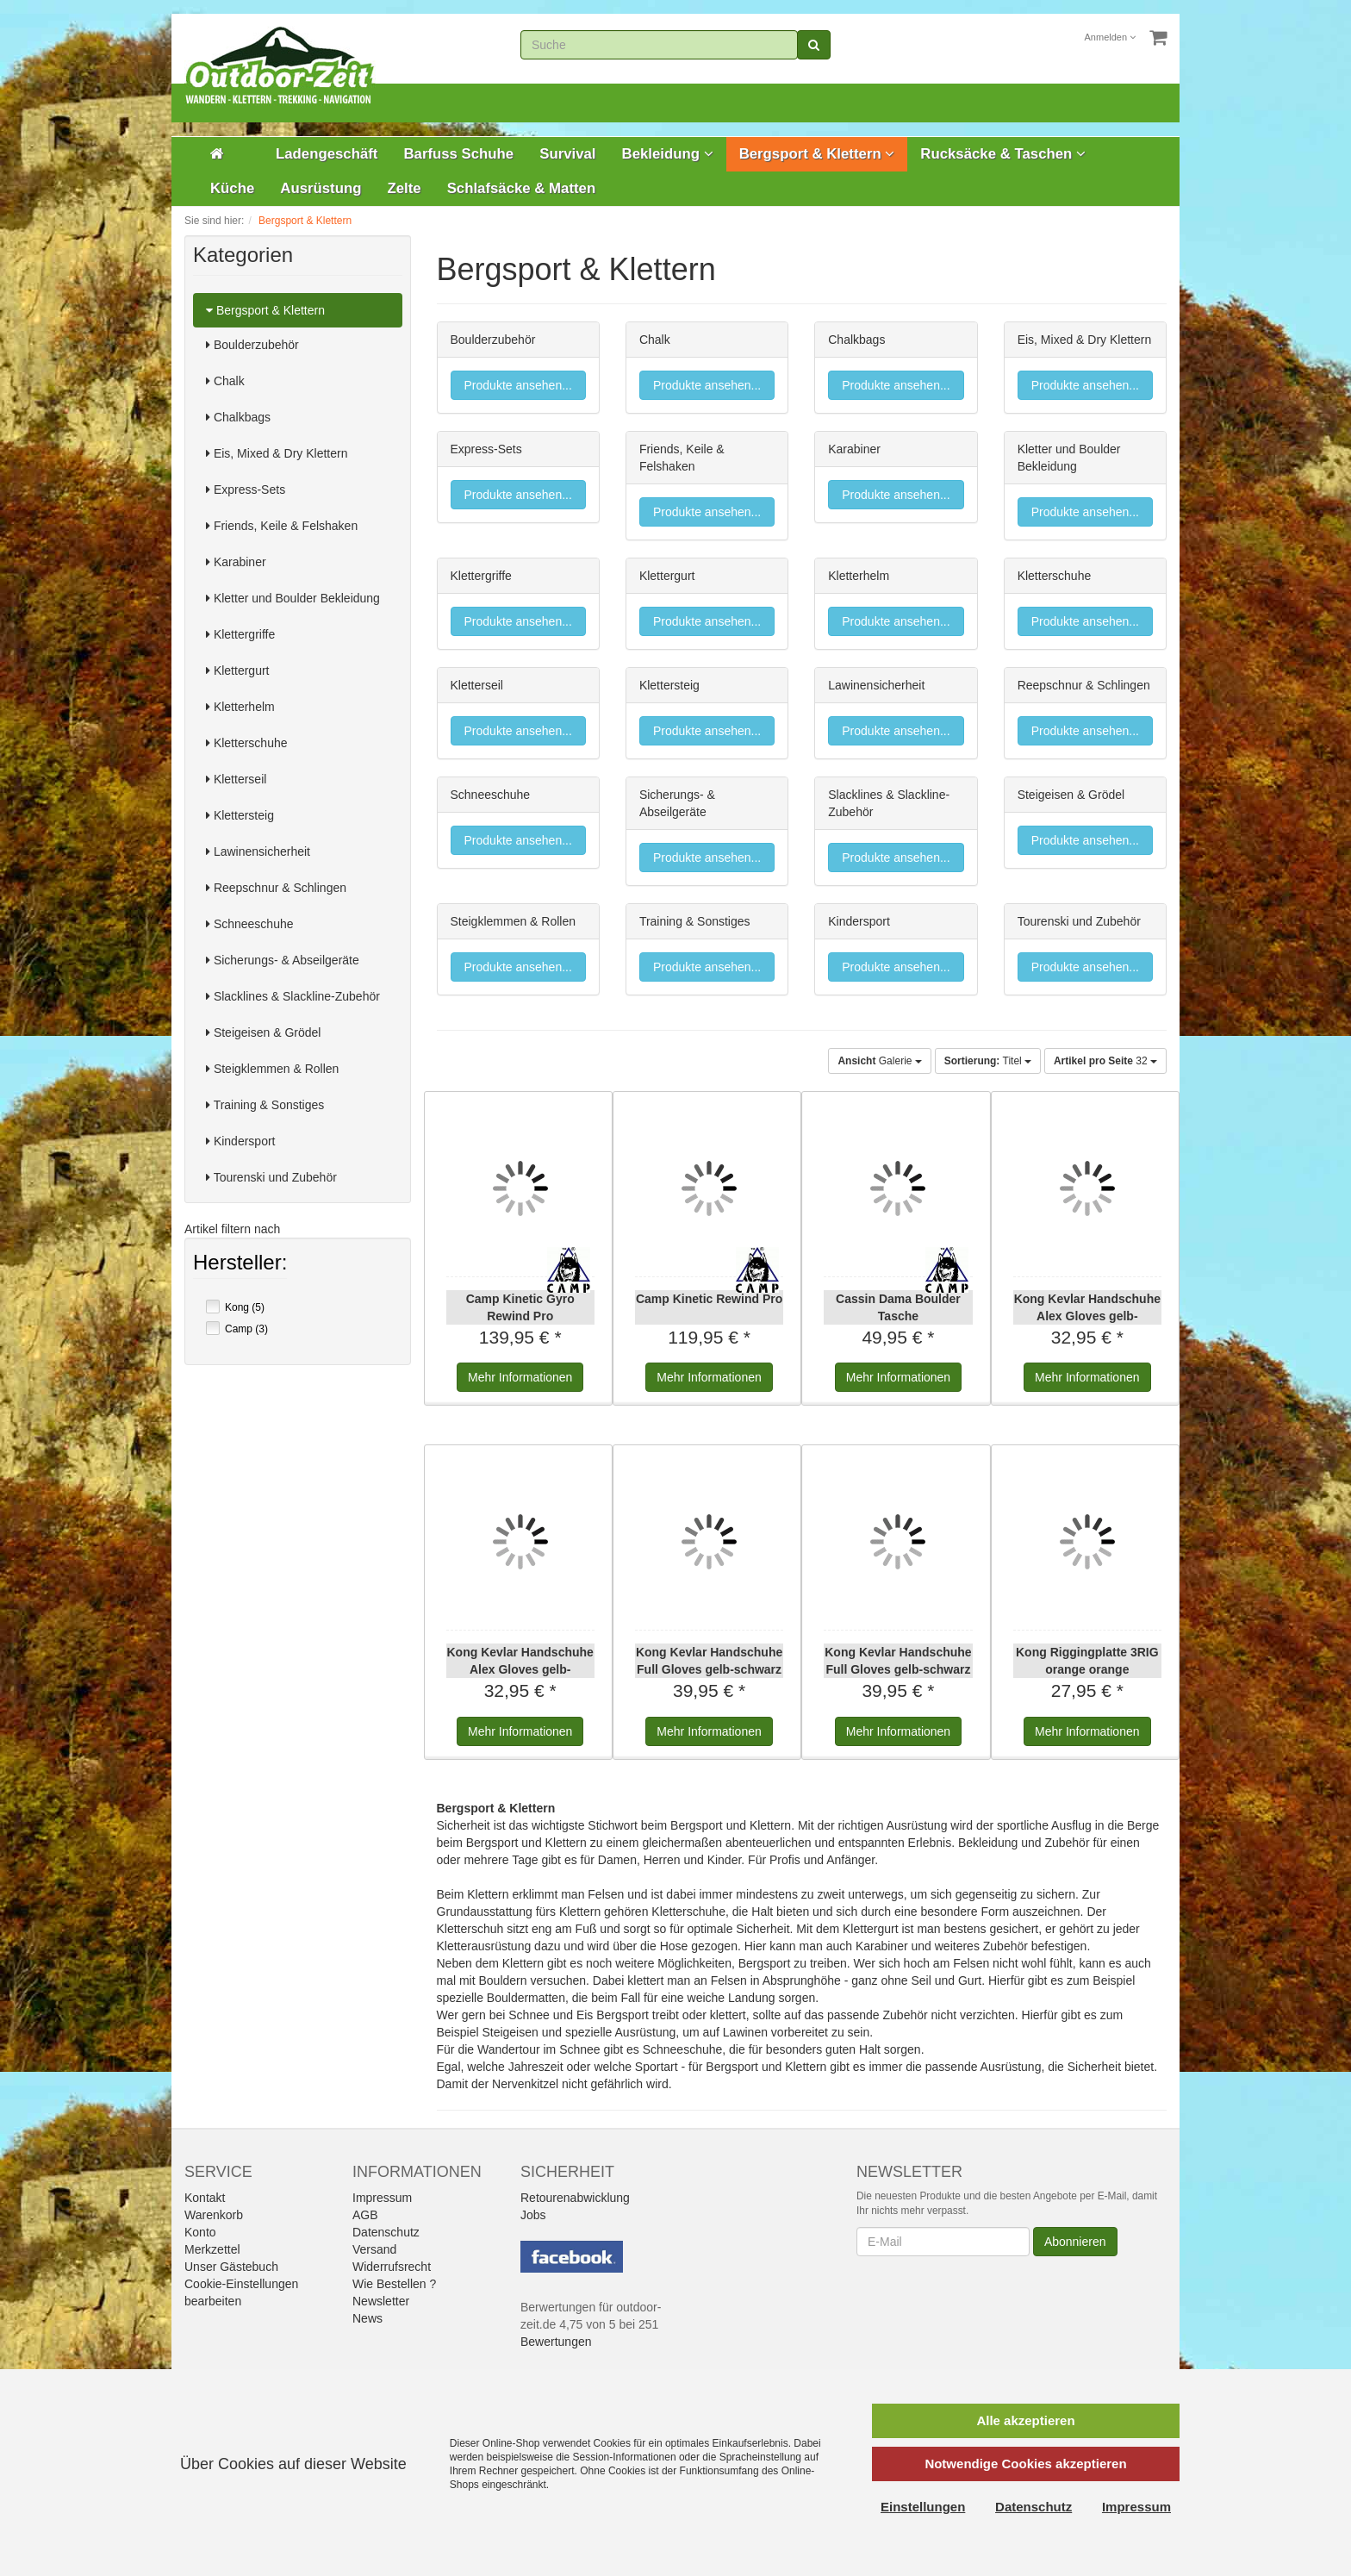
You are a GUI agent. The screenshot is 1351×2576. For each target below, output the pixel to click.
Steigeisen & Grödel (263, 1032)
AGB (365, 2215)
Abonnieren (1075, 2242)
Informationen (520, 1377)
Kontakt (204, 2198)
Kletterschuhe (247, 743)
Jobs (533, 2215)
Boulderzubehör (252, 345)
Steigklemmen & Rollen (272, 1069)
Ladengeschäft (326, 154)
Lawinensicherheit (258, 851)
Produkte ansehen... (518, 385)
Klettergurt (237, 670)
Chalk (225, 381)
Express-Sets (245, 489)
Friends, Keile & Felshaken (282, 526)
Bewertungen (556, 2341)
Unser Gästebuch (231, 2266)
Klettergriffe (240, 634)
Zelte (403, 188)
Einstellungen (923, 2506)
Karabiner (236, 562)
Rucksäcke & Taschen (1003, 154)
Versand (374, 2249)
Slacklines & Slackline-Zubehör (293, 996)
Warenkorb (213, 2215)
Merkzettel (212, 2249)
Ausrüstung (320, 188)
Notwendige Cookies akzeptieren (1025, 2463)
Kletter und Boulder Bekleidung (293, 598)
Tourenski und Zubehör (271, 1177)
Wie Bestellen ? (394, 2284)
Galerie (879, 1061)
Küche (232, 188)
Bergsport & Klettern (817, 154)
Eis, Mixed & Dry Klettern (277, 453)
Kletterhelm (240, 707)
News (367, 2318)
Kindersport (240, 1141)
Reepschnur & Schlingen (276, 888)
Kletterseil (236, 779)
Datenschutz (386, 2232)
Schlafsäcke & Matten (521, 188)
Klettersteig (240, 815)
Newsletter (380, 2301)
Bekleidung (667, 154)
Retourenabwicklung (575, 2198)
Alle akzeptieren (1025, 2420)
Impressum (382, 2198)
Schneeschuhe (250, 924)
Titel (987, 1061)
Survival (567, 154)
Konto (200, 2232)
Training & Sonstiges (265, 1105)
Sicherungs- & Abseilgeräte (282, 960)
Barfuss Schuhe (458, 154)
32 (1105, 1061)
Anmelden (1110, 37)
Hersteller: (240, 1264)
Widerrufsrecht (391, 2266)
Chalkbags (238, 417)
